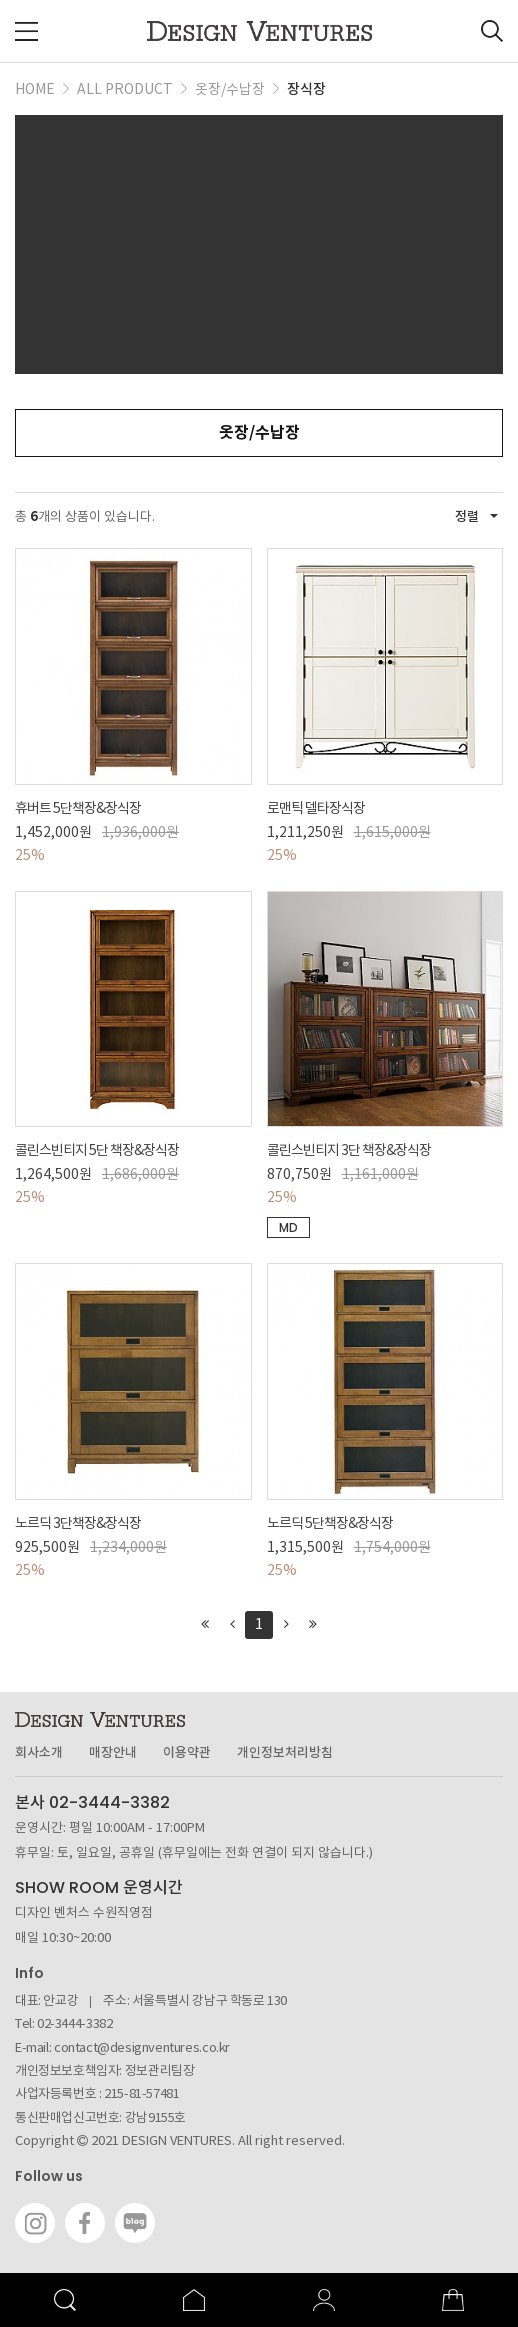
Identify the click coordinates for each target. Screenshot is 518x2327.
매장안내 (113, 1753)
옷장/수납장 (259, 433)
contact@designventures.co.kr (142, 2048)
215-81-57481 (141, 2094)
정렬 (476, 517)
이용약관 (187, 1753)
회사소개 (39, 1753)
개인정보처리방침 (285, 1753)
